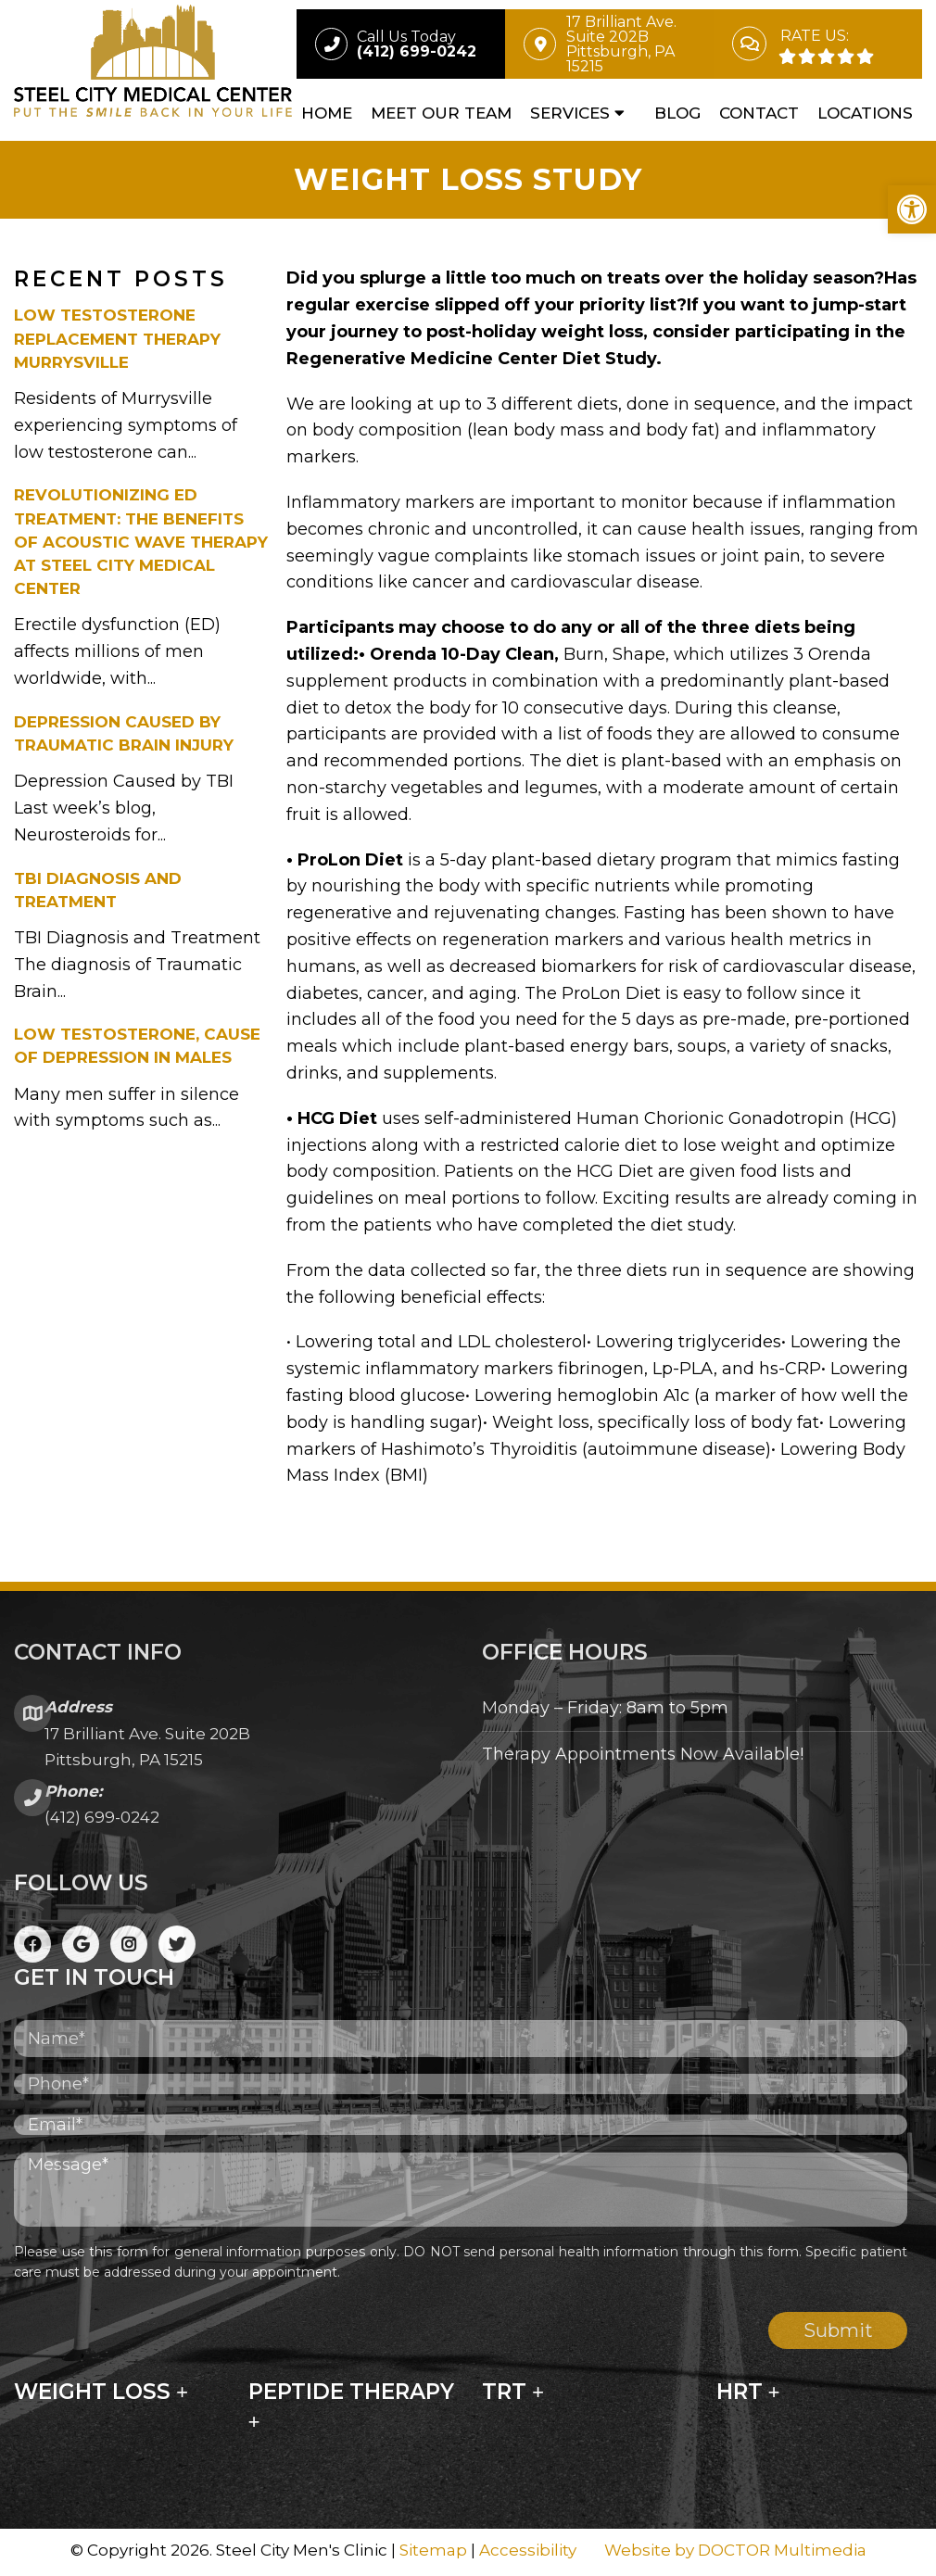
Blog (677, 113)
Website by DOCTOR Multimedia (735, 2552)
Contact (759, 113)
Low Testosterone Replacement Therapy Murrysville (117, 341)
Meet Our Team (441, 113)
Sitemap (433, 2552)
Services (570, 113)
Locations (865, 113)
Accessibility (527, 2552)
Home (326, 113)
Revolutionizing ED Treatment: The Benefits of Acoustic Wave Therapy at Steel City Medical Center (141, 544)
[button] (912, 209)
